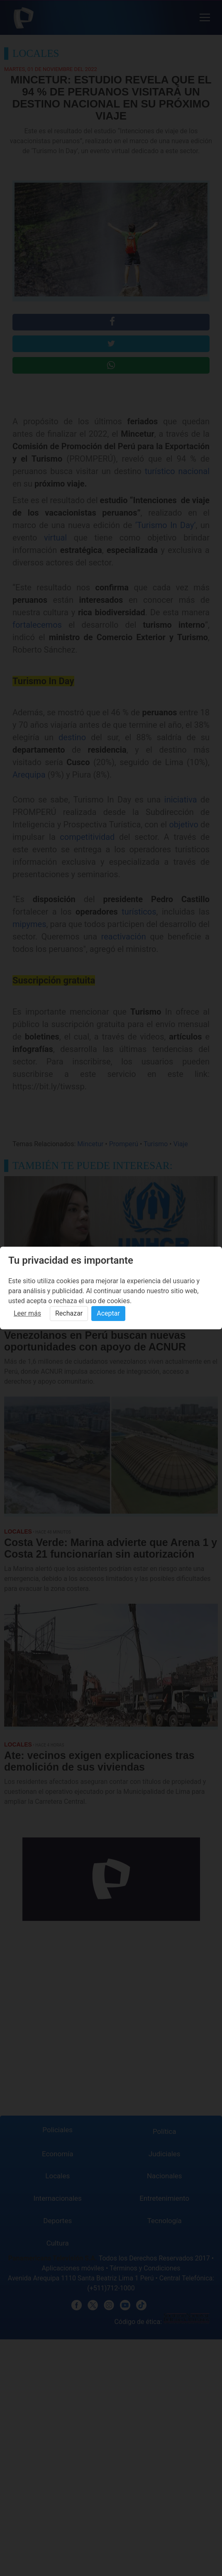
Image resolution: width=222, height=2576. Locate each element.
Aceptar (108, 1313)
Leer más (27, 1313)
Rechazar (69, 1313)
